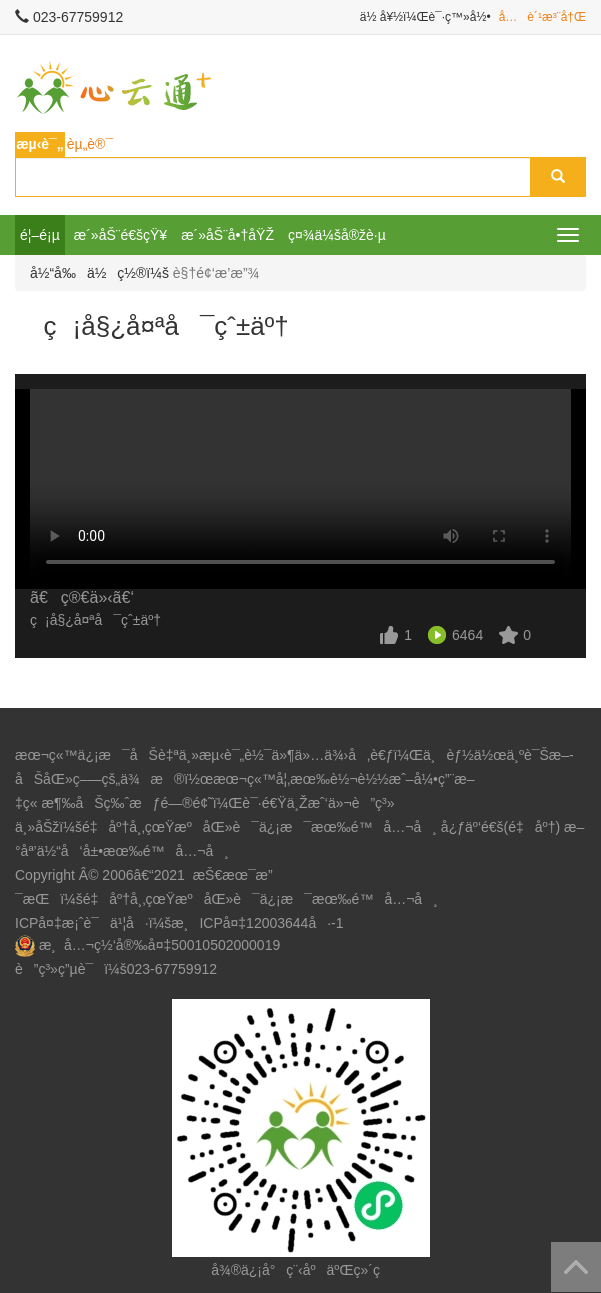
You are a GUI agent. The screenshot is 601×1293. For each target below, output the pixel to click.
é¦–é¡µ (40, 235)
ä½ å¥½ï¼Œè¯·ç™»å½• (425, 17)
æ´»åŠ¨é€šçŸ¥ (120, 235)
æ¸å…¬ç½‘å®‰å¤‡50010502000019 (159, 945)
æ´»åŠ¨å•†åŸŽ (227, 235)
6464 (467, 635)
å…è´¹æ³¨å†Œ (542, 17)
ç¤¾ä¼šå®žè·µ (337, 235)
